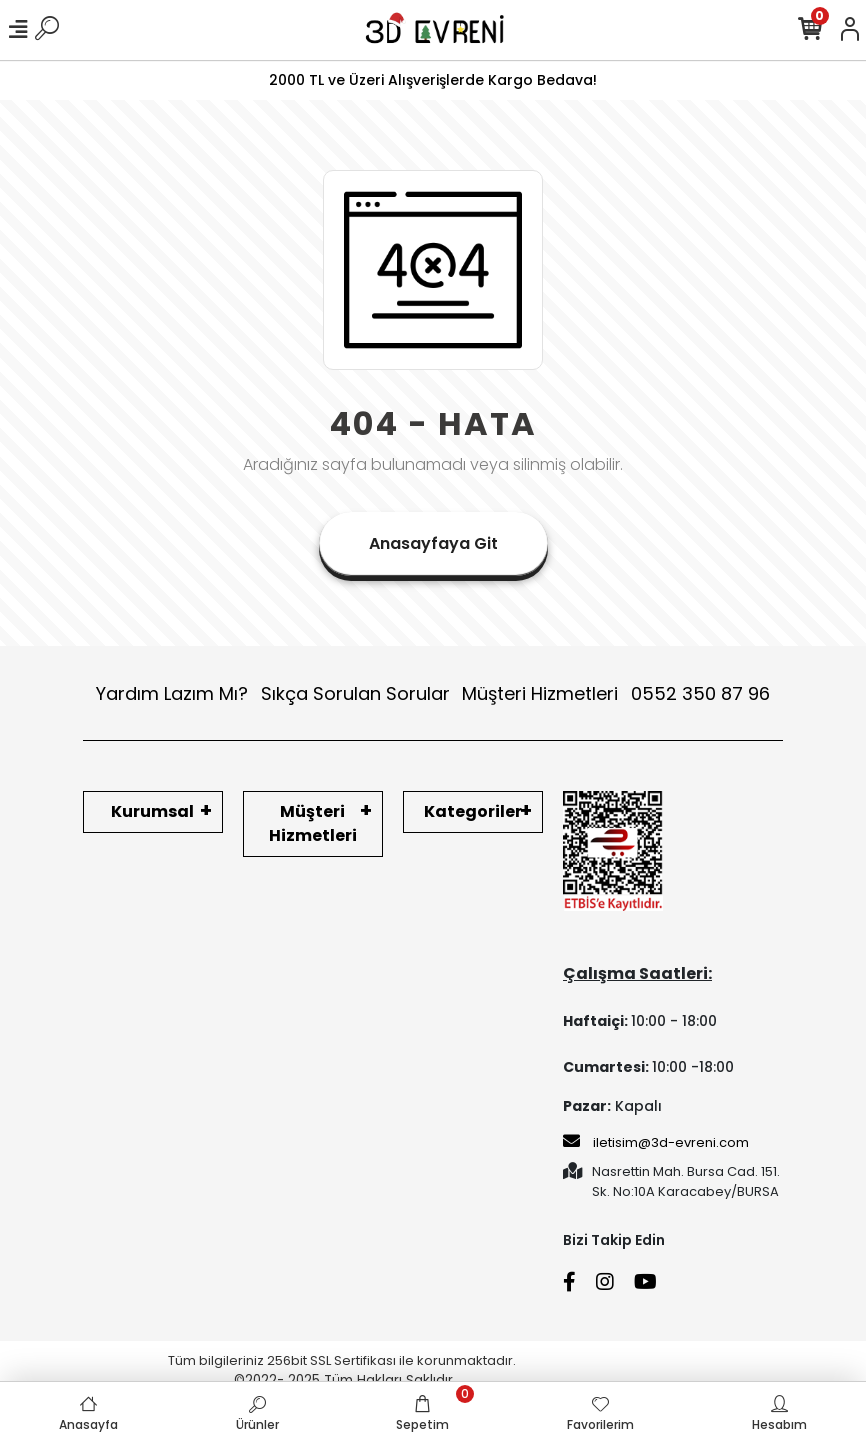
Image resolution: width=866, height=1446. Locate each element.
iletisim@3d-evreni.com (656, 1142)
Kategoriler (473, 811)
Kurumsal (152, 811)
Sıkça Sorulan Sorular (355, 693)
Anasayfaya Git (433, 543)
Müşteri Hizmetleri (616, 693)
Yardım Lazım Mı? (172, 693)
